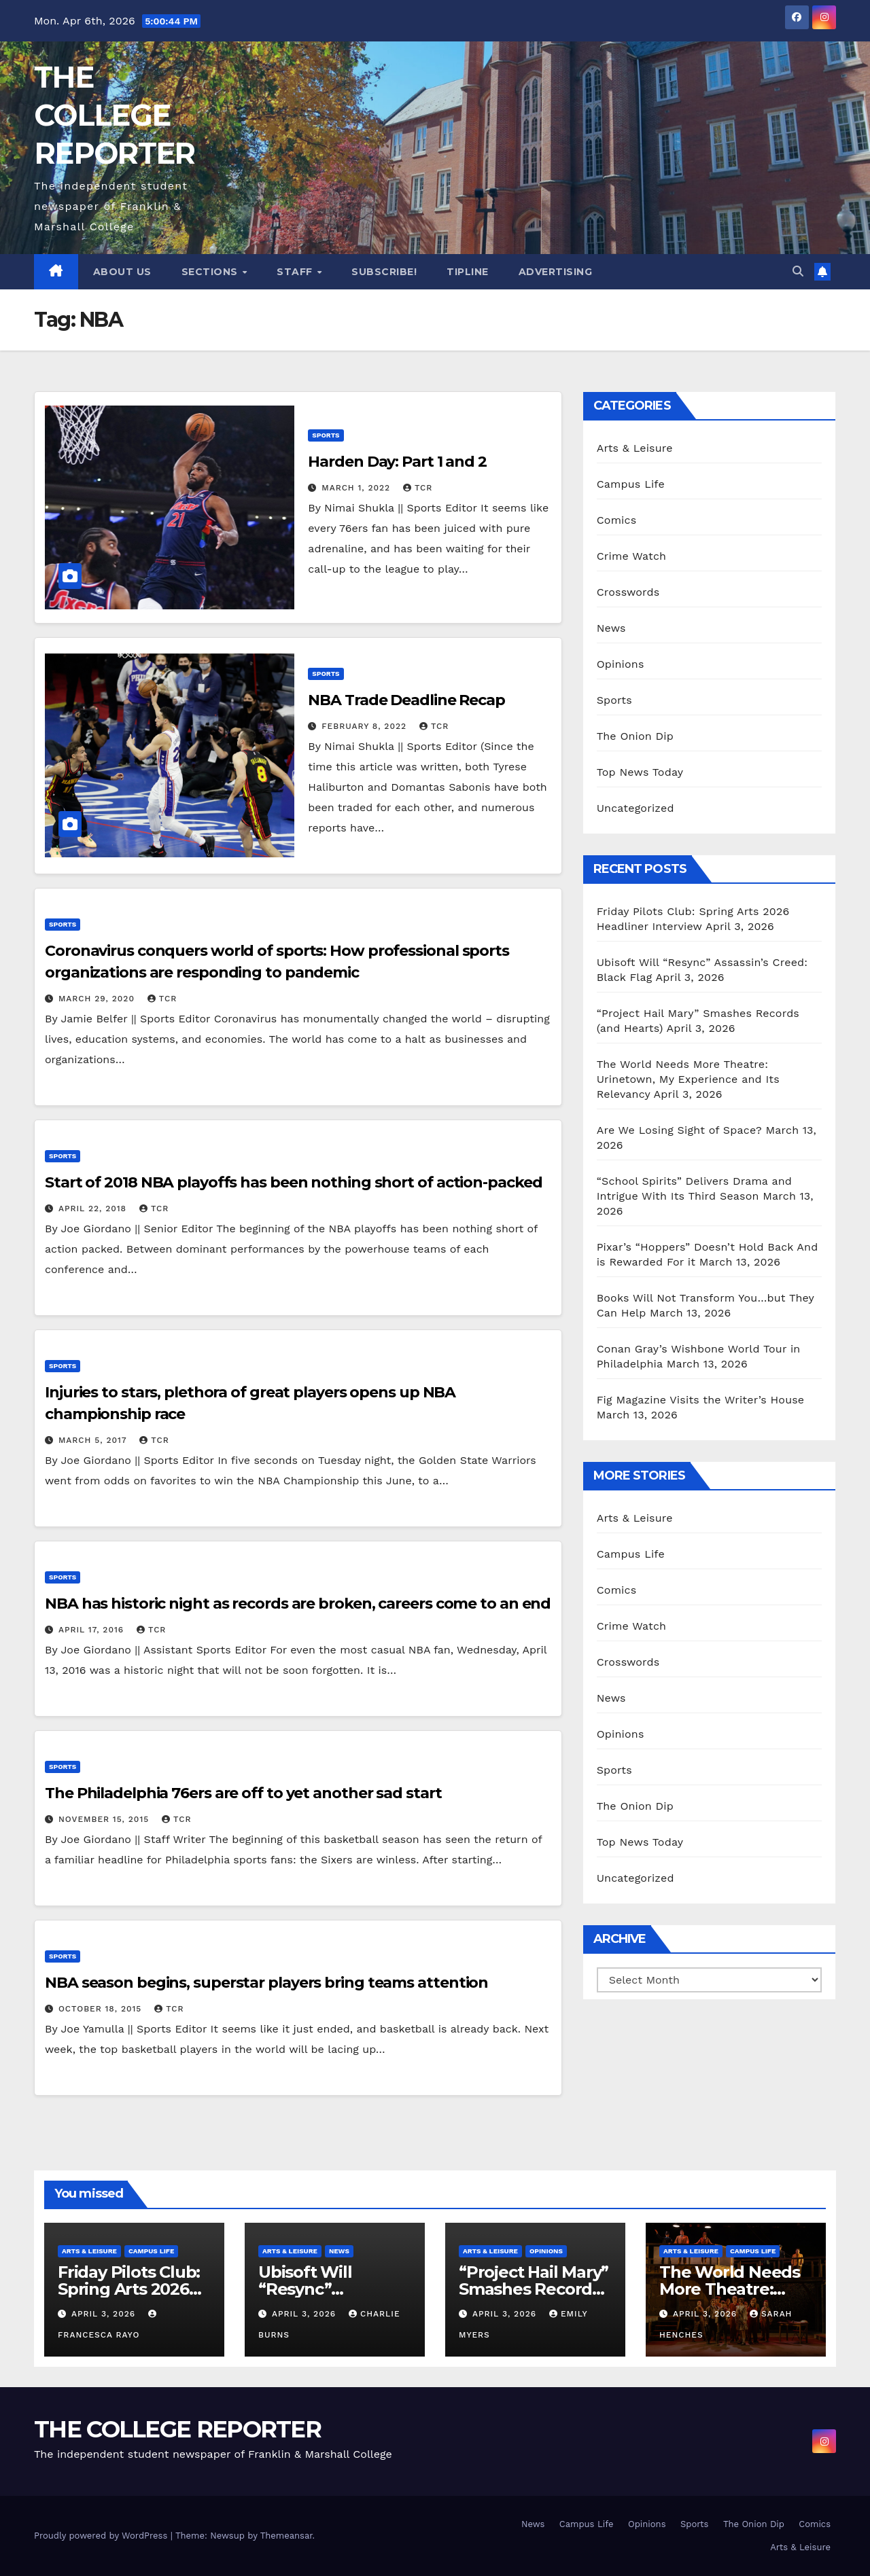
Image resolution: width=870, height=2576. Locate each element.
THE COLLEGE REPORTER (114, 115)
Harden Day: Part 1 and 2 (397, 461)
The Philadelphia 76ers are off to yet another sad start (243, 1793)
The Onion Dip (635, 736)
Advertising (556, 272)
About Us (122, 272)
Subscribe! (384, 272)
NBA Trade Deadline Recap (406, 700)
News (611, 628)
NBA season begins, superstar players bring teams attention (266, 1982)
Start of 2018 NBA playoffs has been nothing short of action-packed (293, 1182)
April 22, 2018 (94, 1208)
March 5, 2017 (94, 1440)
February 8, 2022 (365, 726)
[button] (798, 271)
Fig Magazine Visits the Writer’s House (701, 1399)
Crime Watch (632, 556)
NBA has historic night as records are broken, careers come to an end (298, 1603)
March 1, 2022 (357, 488)
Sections (211, 272)
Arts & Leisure (635, 448)
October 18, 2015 (101, 2009)
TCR (417, 488)
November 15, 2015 (105, 1819)
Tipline (468, 272)
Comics (617, 520)
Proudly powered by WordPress (102, 2535)
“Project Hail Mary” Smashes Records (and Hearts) (533, 2289)
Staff (296, 272)
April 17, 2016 (92, 1629)
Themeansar (286, 2535)
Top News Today (640, 772)
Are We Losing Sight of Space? (679, 1130)
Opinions (620, 664)
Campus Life (631, 484)
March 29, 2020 (98, 998)
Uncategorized (635, 808)
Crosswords (628, 592)
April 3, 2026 (105, 2314)
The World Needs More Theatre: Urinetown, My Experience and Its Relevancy (688, 1079)
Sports (325, 435)
